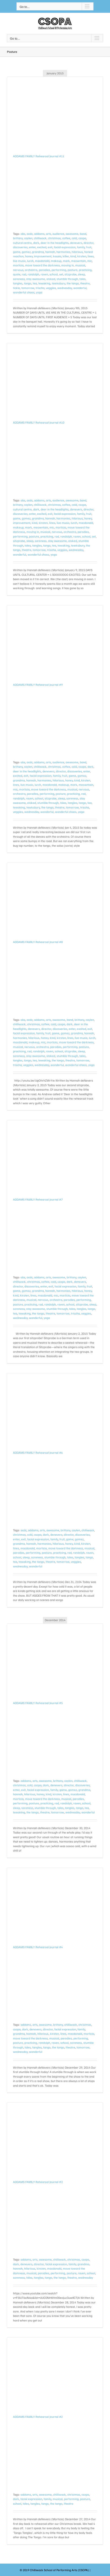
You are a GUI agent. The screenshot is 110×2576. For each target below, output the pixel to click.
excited (41, 247)
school (53, 274)
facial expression (65, 247)
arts (48, 234)
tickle (16, 288)
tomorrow (27, 288)
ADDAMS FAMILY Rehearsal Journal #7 (38, 1199)
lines (91, 256)
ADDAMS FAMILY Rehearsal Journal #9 (38, 684)
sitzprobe (71, 274)
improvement (43, 256)
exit (50, 247)
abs (23, 234)
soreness (19, 279)
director (89, 243)
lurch (30, 261)
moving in (67, 265)
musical (80, 265)
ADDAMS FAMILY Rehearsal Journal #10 (38, 422)
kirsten (81, 256)
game (16, 252)
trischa (40, 288)
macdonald (42, 261)
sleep (81, 274)
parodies (44, 270)
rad (24, 274)
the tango (73, 283)
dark (36, 243)
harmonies (63, 252)
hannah (50, 252)
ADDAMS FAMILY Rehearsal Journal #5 (38, 1703)
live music (19, 261)
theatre (85, 283)
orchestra (31, 270)
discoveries (20, 247)
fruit (88, 247)
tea (35, 283)
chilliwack (40, 238)
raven (44, 274)
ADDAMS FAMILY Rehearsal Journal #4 (38, 1947)
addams (39, 234)
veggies (51, 288)
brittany (18, 238)
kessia (57, 256)
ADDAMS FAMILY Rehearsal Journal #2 (38, 2417)
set (61, 274)
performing (59, 270)
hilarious (77, 252)
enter (32, 247)
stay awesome (35, 279)
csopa (82, 238)
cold (74, 238)
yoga (39, 292)
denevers (76, 243)
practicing (85, 270)
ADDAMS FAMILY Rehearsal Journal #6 (38, 1452)
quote (16, 274)
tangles (18, 283)
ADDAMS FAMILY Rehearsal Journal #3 (38, 2182)
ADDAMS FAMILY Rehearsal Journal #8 (38, 942)
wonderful (80, 288)
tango (27, 283)
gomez (26, 252)
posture (73, 270)
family (81, 247)
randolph (33, 274)
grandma (38, 252)
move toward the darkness (42, 265)
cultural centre (22, 243)
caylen (28, 238)
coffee (66, 238)
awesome (72, 234)
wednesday (64, 288)
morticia (18, 265)
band (83, 234)
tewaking (44, 283)
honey (29, 256)
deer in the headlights (55, 243)
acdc (30, 234)
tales (82, 279)
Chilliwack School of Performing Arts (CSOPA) (59, 2570)
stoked (50, 279)
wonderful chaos (24, 292)
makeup (56, 261)
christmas (54, 238)
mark (66, 261)
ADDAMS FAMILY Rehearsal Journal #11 (38, 156)
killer (66, 256)
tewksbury (58, 283)
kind (73, 256)
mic (89, 261)
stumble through (67, 279)
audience (58, 234)
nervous (18, 270)
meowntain (78, 261)
